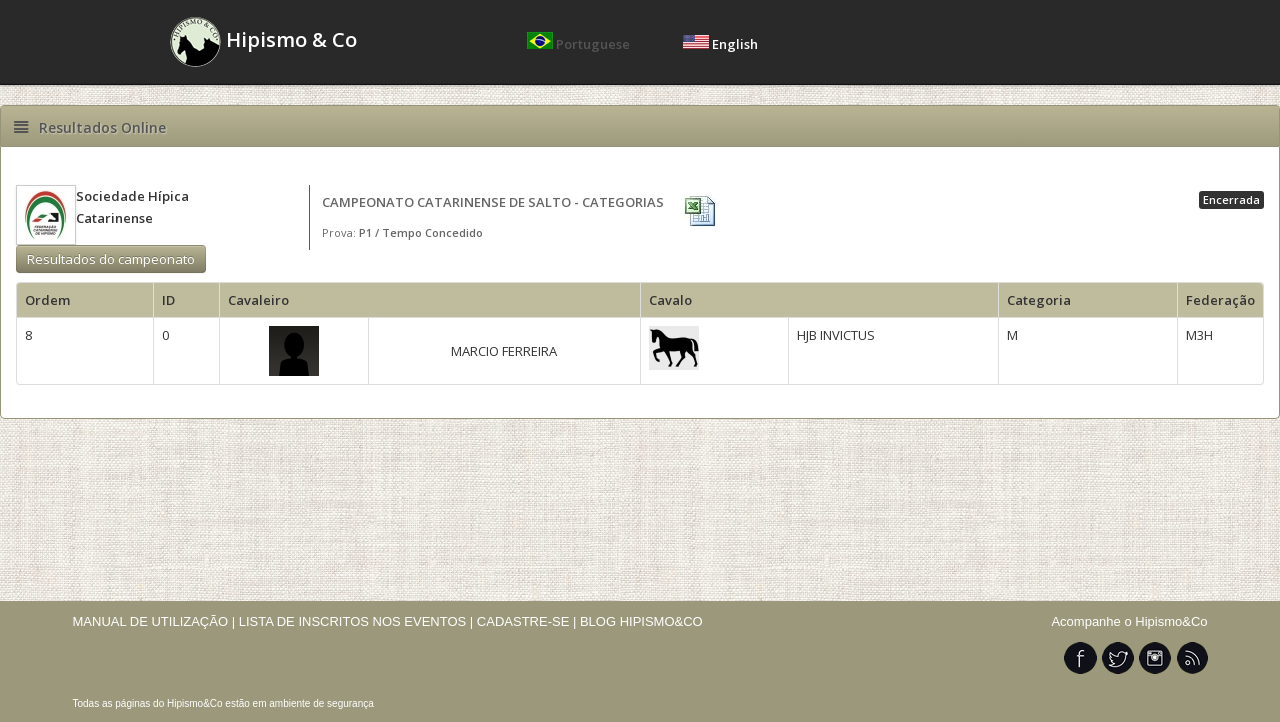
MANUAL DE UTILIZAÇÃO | (154, 621)
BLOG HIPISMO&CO (641, 621)
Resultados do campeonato (111, 259)
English (720, 44)
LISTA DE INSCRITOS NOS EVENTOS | (356, 621)
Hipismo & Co (263, 42)
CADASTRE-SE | (528, 621)
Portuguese (580, 44)
